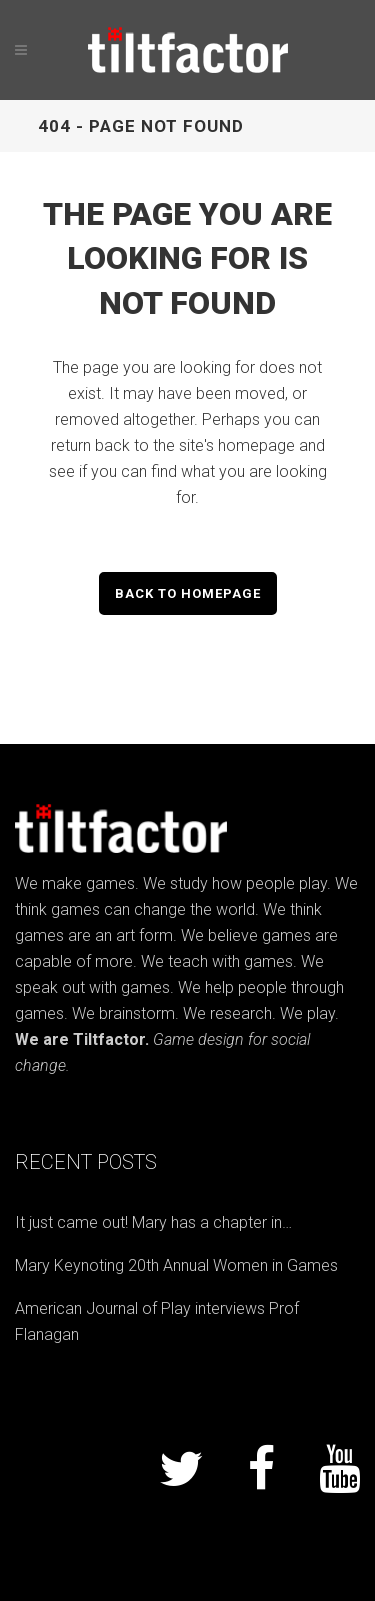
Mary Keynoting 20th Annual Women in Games (176, 1265)
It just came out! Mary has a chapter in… (153, 1222)
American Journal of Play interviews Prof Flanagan (157, 1321)
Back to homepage (188, 593)
